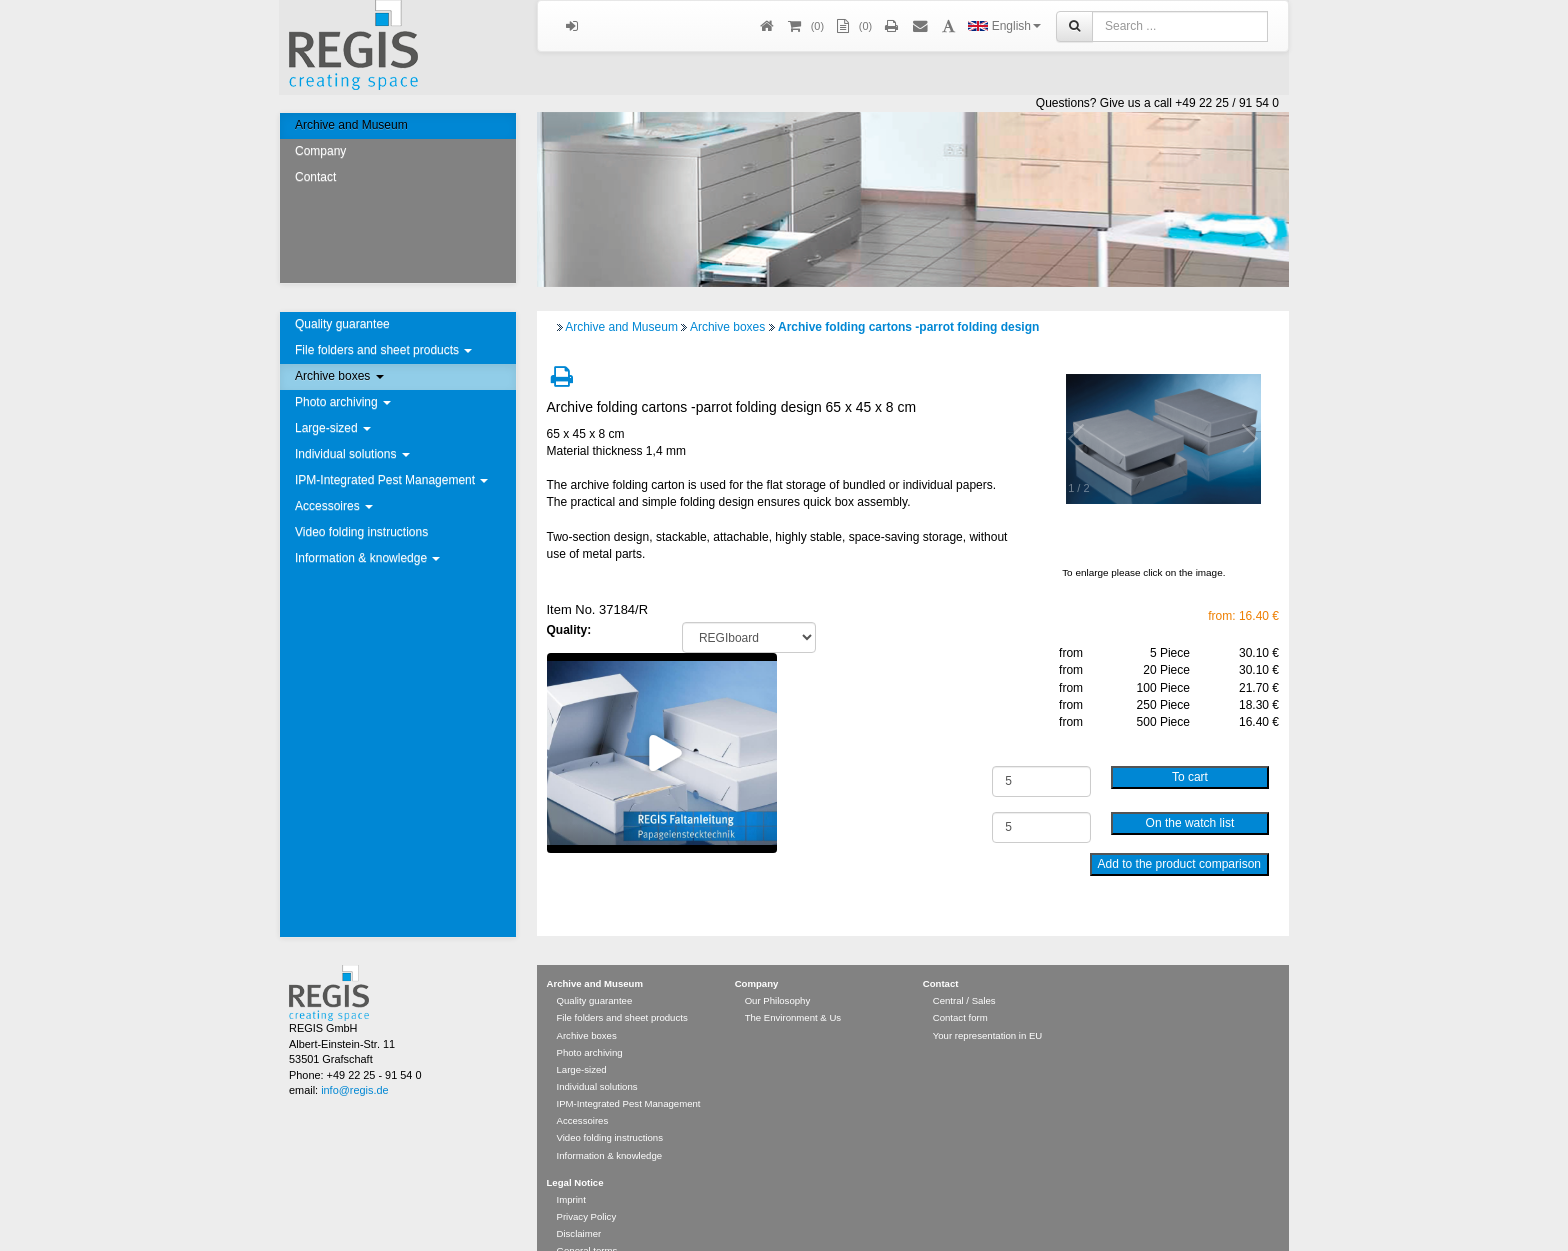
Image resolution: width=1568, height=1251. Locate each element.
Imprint (571, 1170)
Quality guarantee (342, 324)
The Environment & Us (793, 988)
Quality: (569, 630)
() (805, 26)
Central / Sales (964, 971)
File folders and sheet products (383, 350)
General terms (587, 1221)
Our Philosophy (778, 971)
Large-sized (333, 428)
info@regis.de (354, 1061)
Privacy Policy (587, 1187)
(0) (853, 26)
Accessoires (334, 506)
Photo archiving (343, 402)
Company (320, 151)
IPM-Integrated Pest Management (391, 480)
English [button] (1004, 26)
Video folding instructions (361, 532)
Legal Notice (575, 1153)
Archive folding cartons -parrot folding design (908, 327)
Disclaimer (579, 1204)
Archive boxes (339, 376)
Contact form (960, 988)
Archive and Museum (351, 125)
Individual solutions (352, 454)
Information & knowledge (367, 558)
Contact (315, 177)
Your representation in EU (988, 1006)
